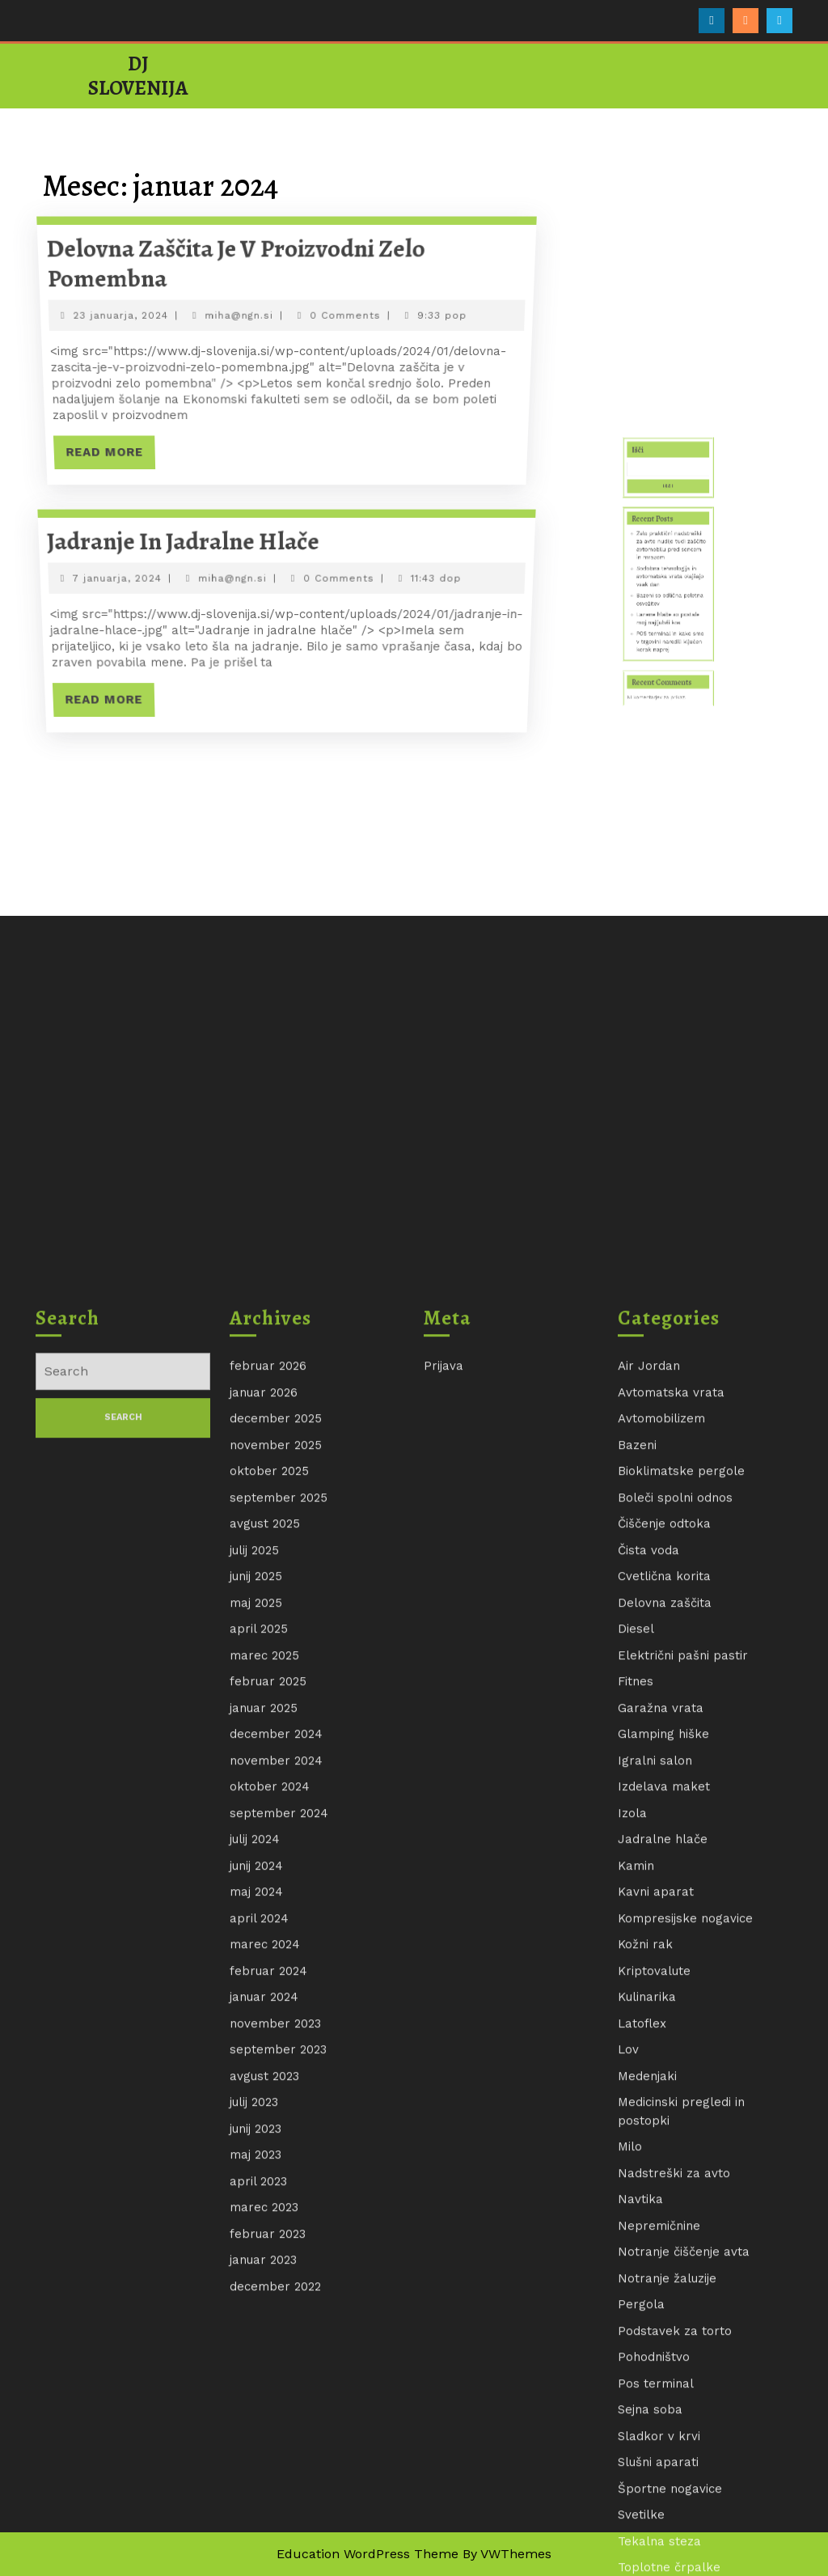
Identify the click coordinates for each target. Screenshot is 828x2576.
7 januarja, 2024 (118, 578)
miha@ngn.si (239, 315)
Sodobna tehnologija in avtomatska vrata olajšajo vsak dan (669, 608)
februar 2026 (268, 2450)
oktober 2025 (269, 2555)
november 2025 (276, 2529)
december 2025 (276, 2503)
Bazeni (637, 2529)
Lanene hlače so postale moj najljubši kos (668, 627)
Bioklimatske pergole (681, 2555)
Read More (109, 456)
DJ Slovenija (138, 76)
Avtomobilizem (661, 2503)
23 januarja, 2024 (121, 315)
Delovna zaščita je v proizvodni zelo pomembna (236, 263)
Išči (655, 553)
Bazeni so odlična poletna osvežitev (669, 619)
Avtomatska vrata (671, 2476)
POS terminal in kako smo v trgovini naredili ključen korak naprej (669, 637)
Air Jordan (649, 2450)
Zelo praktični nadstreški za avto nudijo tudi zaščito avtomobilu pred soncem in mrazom (670, 594)
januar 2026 (264, 2476)
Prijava (443, 2450)
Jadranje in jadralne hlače (184, 541)
